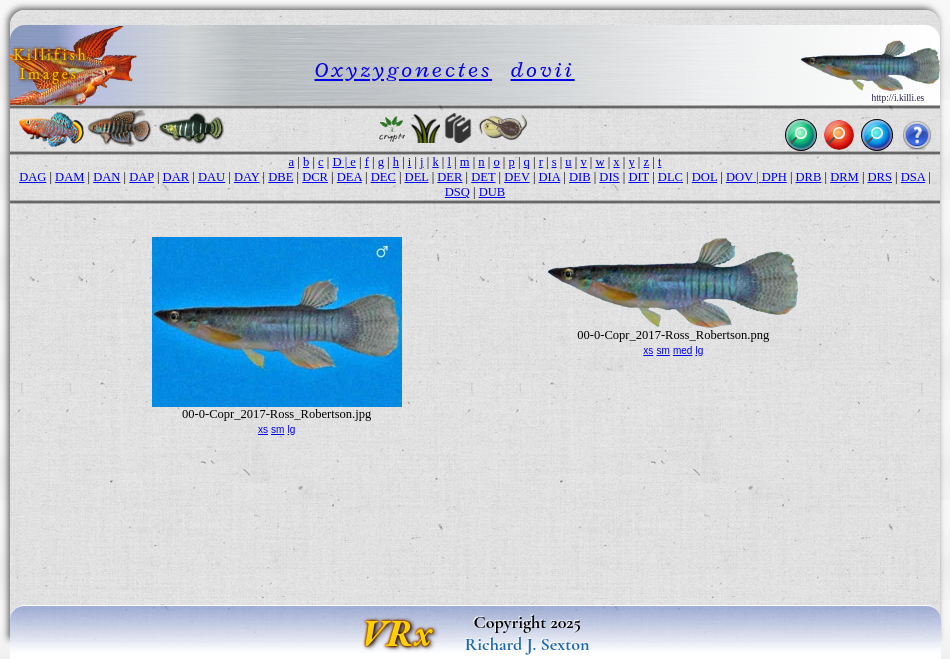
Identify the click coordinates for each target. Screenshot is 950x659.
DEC (383, 177)
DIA (550, 177)
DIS (609, 177)
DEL (417, 177)
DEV (517, 177)
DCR (315, 177)
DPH (774, 177)
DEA (349, 177)
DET (483, 177)
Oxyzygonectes (404, 69)
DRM (844, 177)
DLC (670, 177)
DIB (580, 177)
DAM (69, 177)
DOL (704, 177)
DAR (176, 177)
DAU (211, 177)
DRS (880, 177)
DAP (141, 177)
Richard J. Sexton (527, 644)
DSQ (457, 192)
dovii (543, 69)
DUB (492, 192)
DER (449, 177)
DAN (106, 177)
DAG (32, 177)
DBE (280, 177)
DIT (638, 177)
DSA (913, 177)
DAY (247, 177)
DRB (809, 177)
